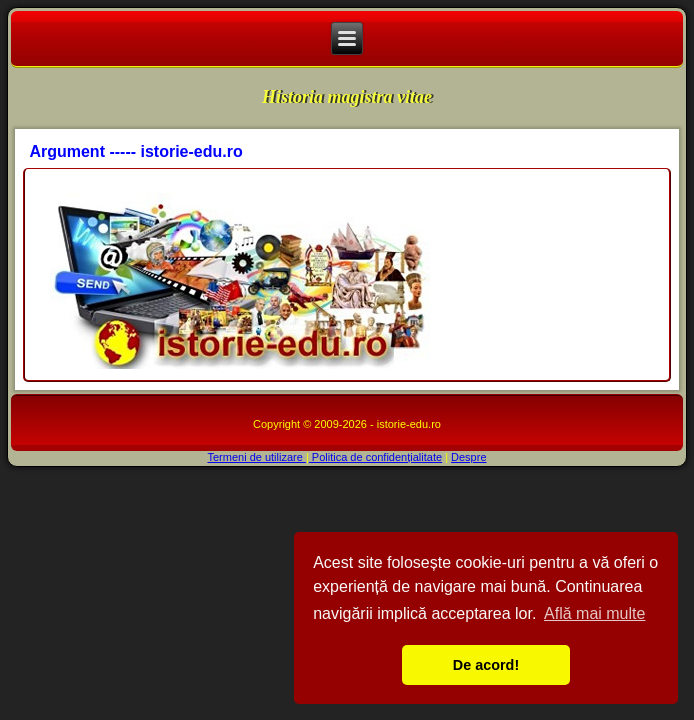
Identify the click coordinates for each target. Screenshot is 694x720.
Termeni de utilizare (256, 457)
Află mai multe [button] (594, 613)
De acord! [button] (486, 665)
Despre (468, 457)
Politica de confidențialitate (375, 457)
